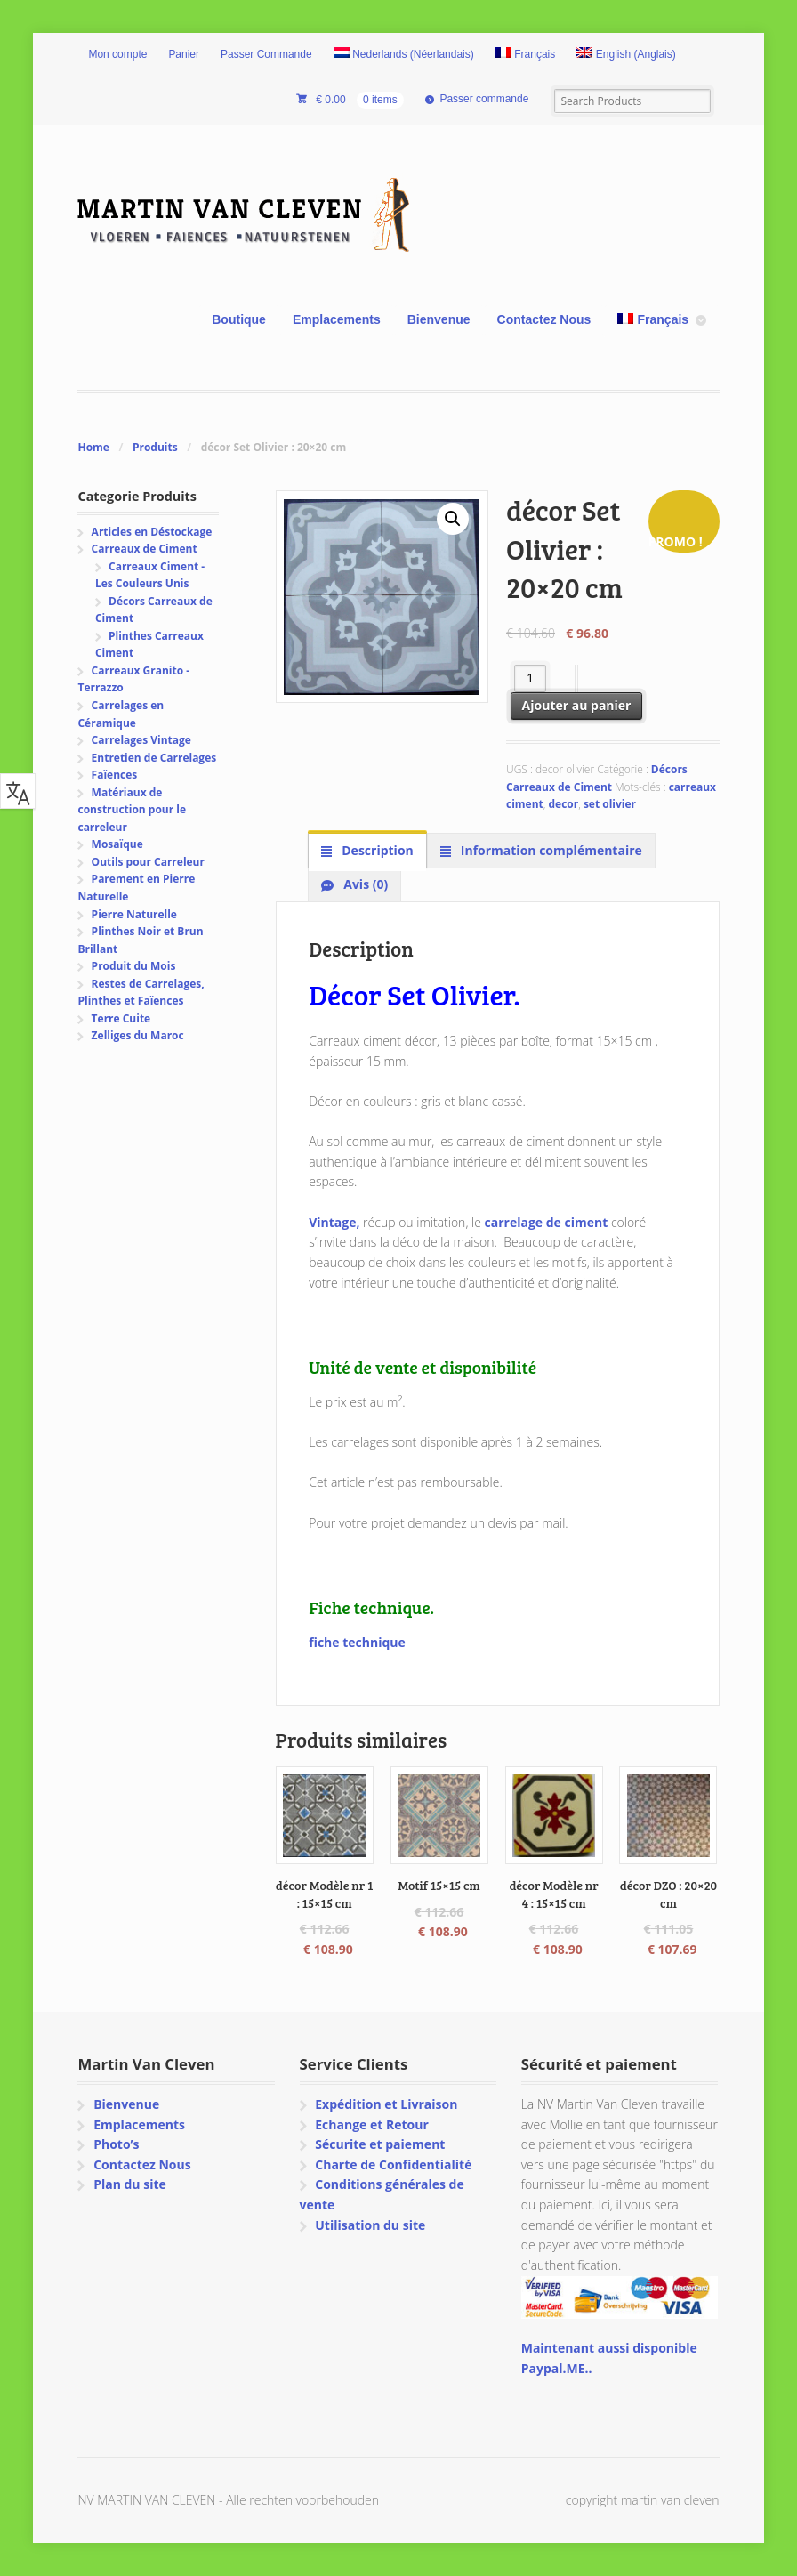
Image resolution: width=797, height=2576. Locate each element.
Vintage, (334, 1222)
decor (563, 804)
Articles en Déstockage (152, 531)
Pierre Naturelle (134, 914)
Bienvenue (439, 319)
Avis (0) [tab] (365, 884)
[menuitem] (404, 55)
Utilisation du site (370, 2225)
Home (93, 447)
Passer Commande (266, 54)
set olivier (610, 804)
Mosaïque (117, 844)
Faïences (115, 774)
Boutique (239, 319)
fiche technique (357, 1642)
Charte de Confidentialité (393, 2164)
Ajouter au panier (577, 705)
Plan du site (129, 2184)
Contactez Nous (544, 319)
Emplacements (337, 319)
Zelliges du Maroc (138, 1035)
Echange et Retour (372, 2124)
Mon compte (117, 54)
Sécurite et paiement (380, 2144)
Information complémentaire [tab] (549, 850)
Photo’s (116, 2144)
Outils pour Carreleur (148, 861)
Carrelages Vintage (141, 739)
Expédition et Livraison (386, 2104)
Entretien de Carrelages (154, 757)
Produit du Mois (134, 965)
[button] (453, 519)
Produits (155, 447)
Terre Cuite (121, 1018)
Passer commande (483, 99)
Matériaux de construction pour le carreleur (131, 810)
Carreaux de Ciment (144, 548)
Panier (183, 54)
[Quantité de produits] (530, 678)
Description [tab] (376, 850)
